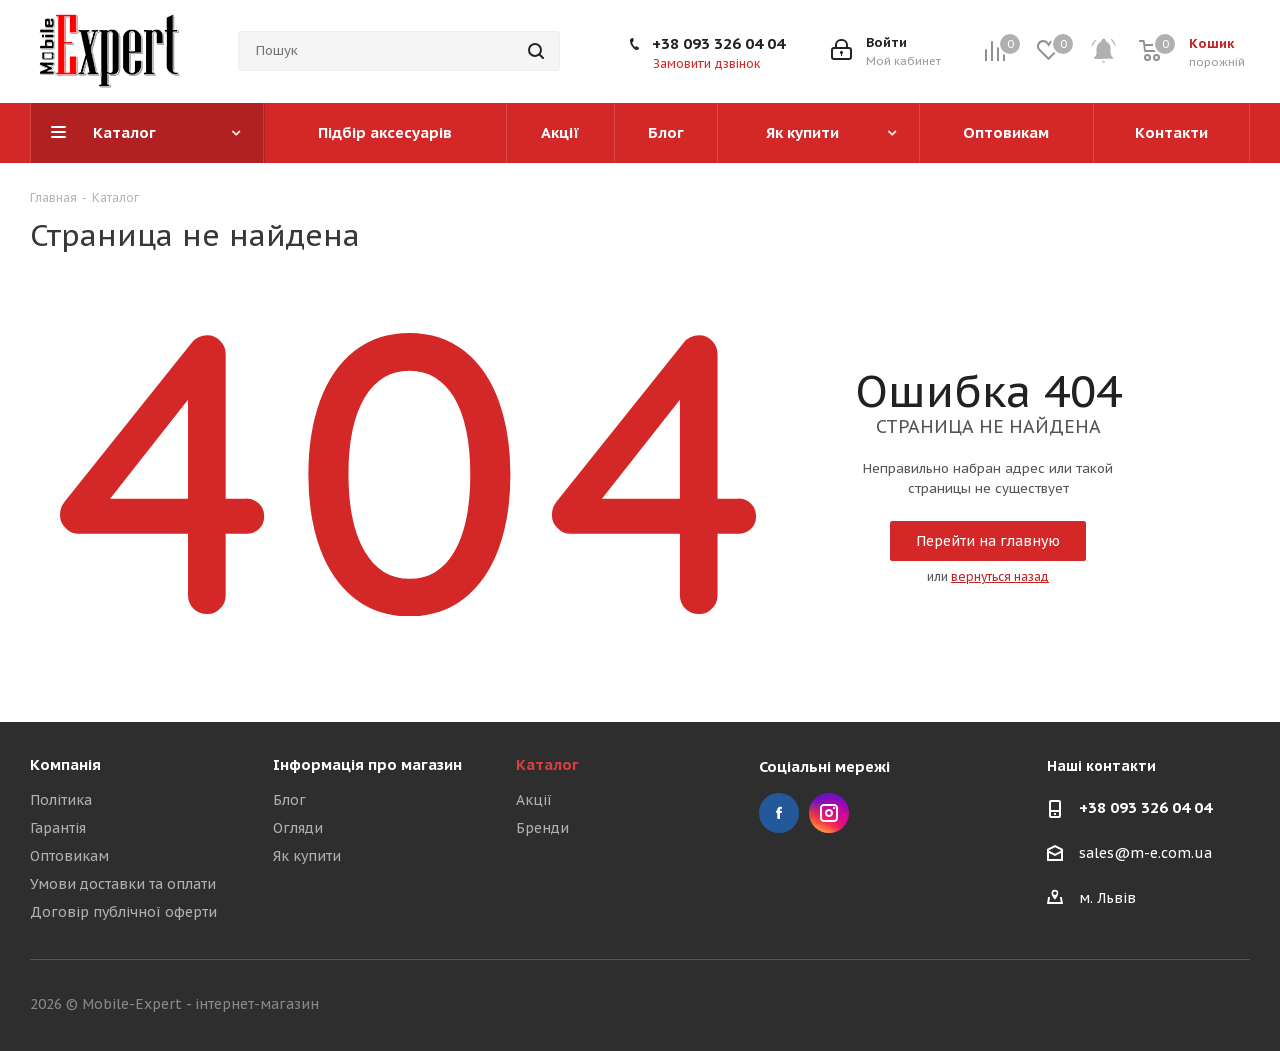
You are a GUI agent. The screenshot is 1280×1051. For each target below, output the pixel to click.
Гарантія (58, 828)
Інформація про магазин (367, 764)
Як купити (307, 856)
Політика (61, 800)
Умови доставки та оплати (123, 884)
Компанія (65, 764)
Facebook (779, 813)
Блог (289, 800)
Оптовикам (69, 856)
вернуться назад (1000, 576)
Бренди (542, 828)
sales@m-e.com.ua (1145, 854)
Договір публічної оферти (123, 912)
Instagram (829, 813)
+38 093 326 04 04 (718, 43)
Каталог (547, 764)
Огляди (298, 828)
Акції (534, 800)
